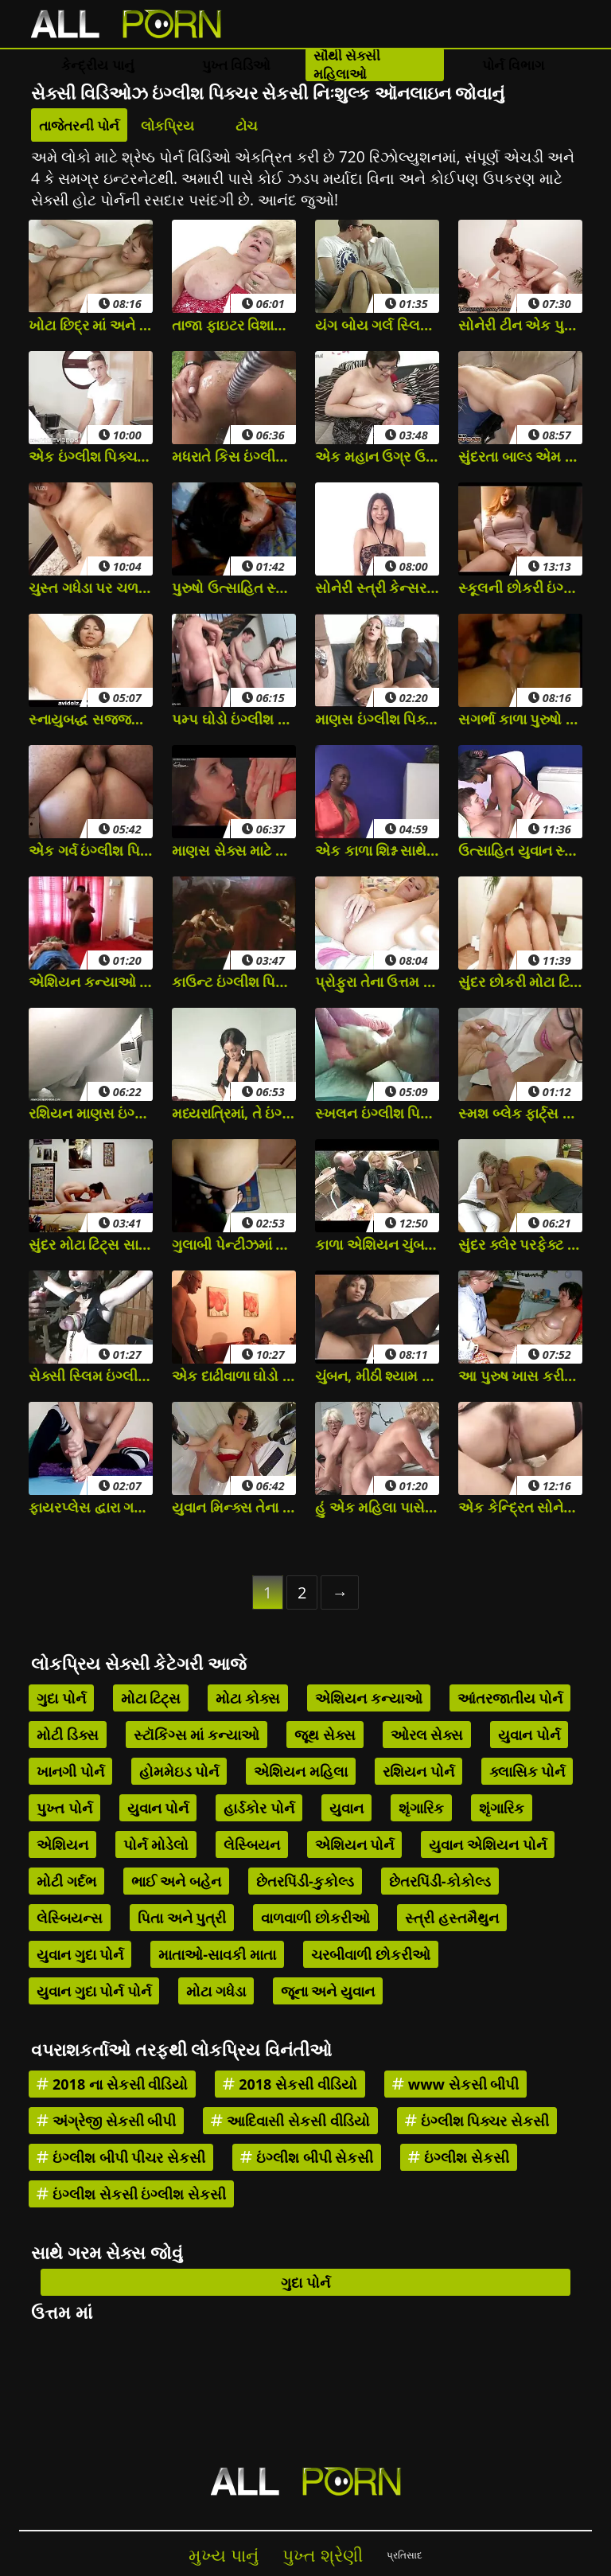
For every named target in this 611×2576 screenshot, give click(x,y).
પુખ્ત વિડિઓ (236, 65)
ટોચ (246, 125)
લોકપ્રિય (167, 125)
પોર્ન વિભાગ (512, 65)
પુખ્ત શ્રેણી (322, 2554)
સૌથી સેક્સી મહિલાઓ (346, 64)
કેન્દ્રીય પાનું (97, 65)
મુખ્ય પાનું (224, 2554)
